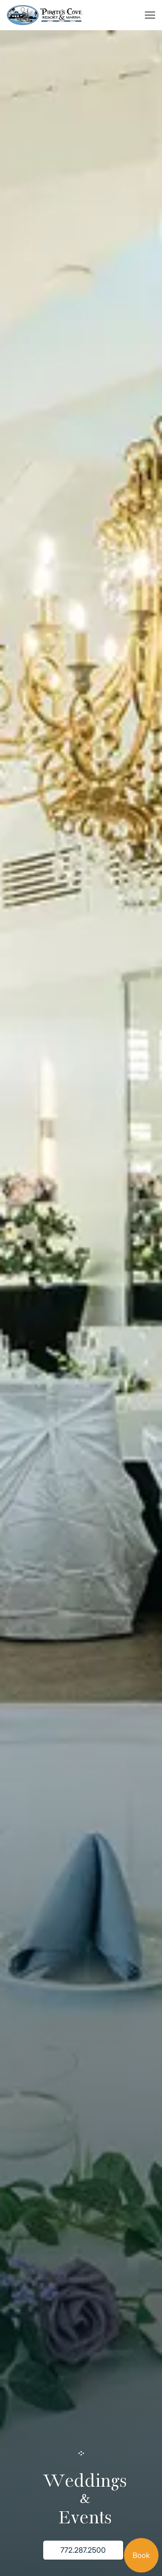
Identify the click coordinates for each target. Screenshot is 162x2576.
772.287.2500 (83, 2550)
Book (141, 2555)
